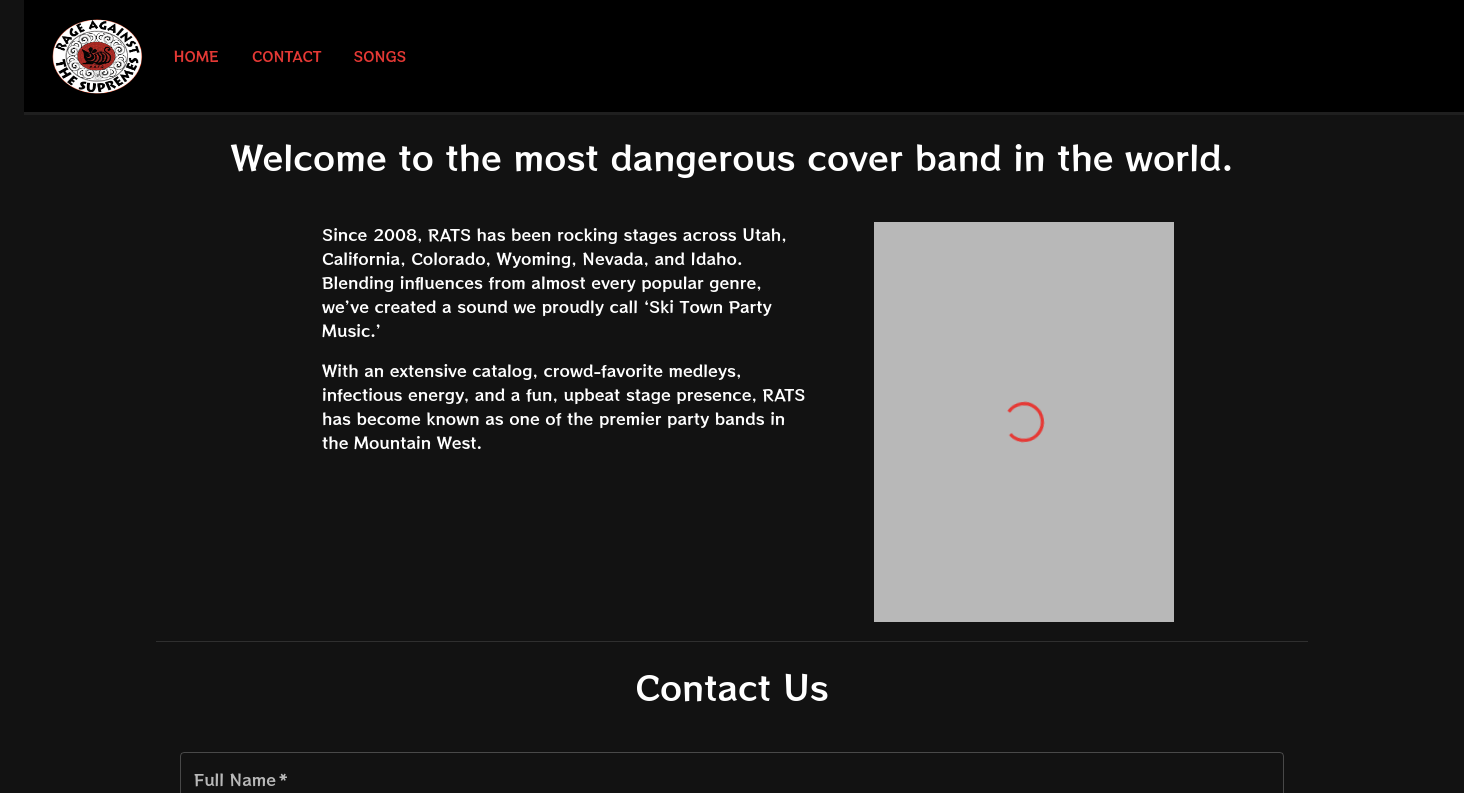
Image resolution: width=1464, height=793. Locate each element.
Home (196, 56)
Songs (380, 56)
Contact (287, 56)
